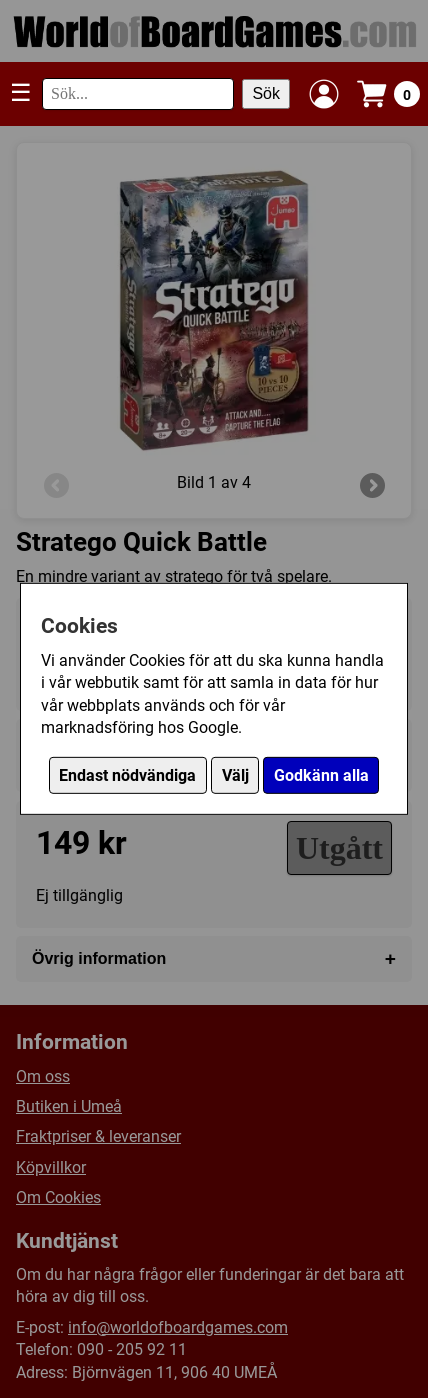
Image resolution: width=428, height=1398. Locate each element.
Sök (266, 93)
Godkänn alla (321, 775)
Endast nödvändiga (127, 775)
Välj (235, 775)
